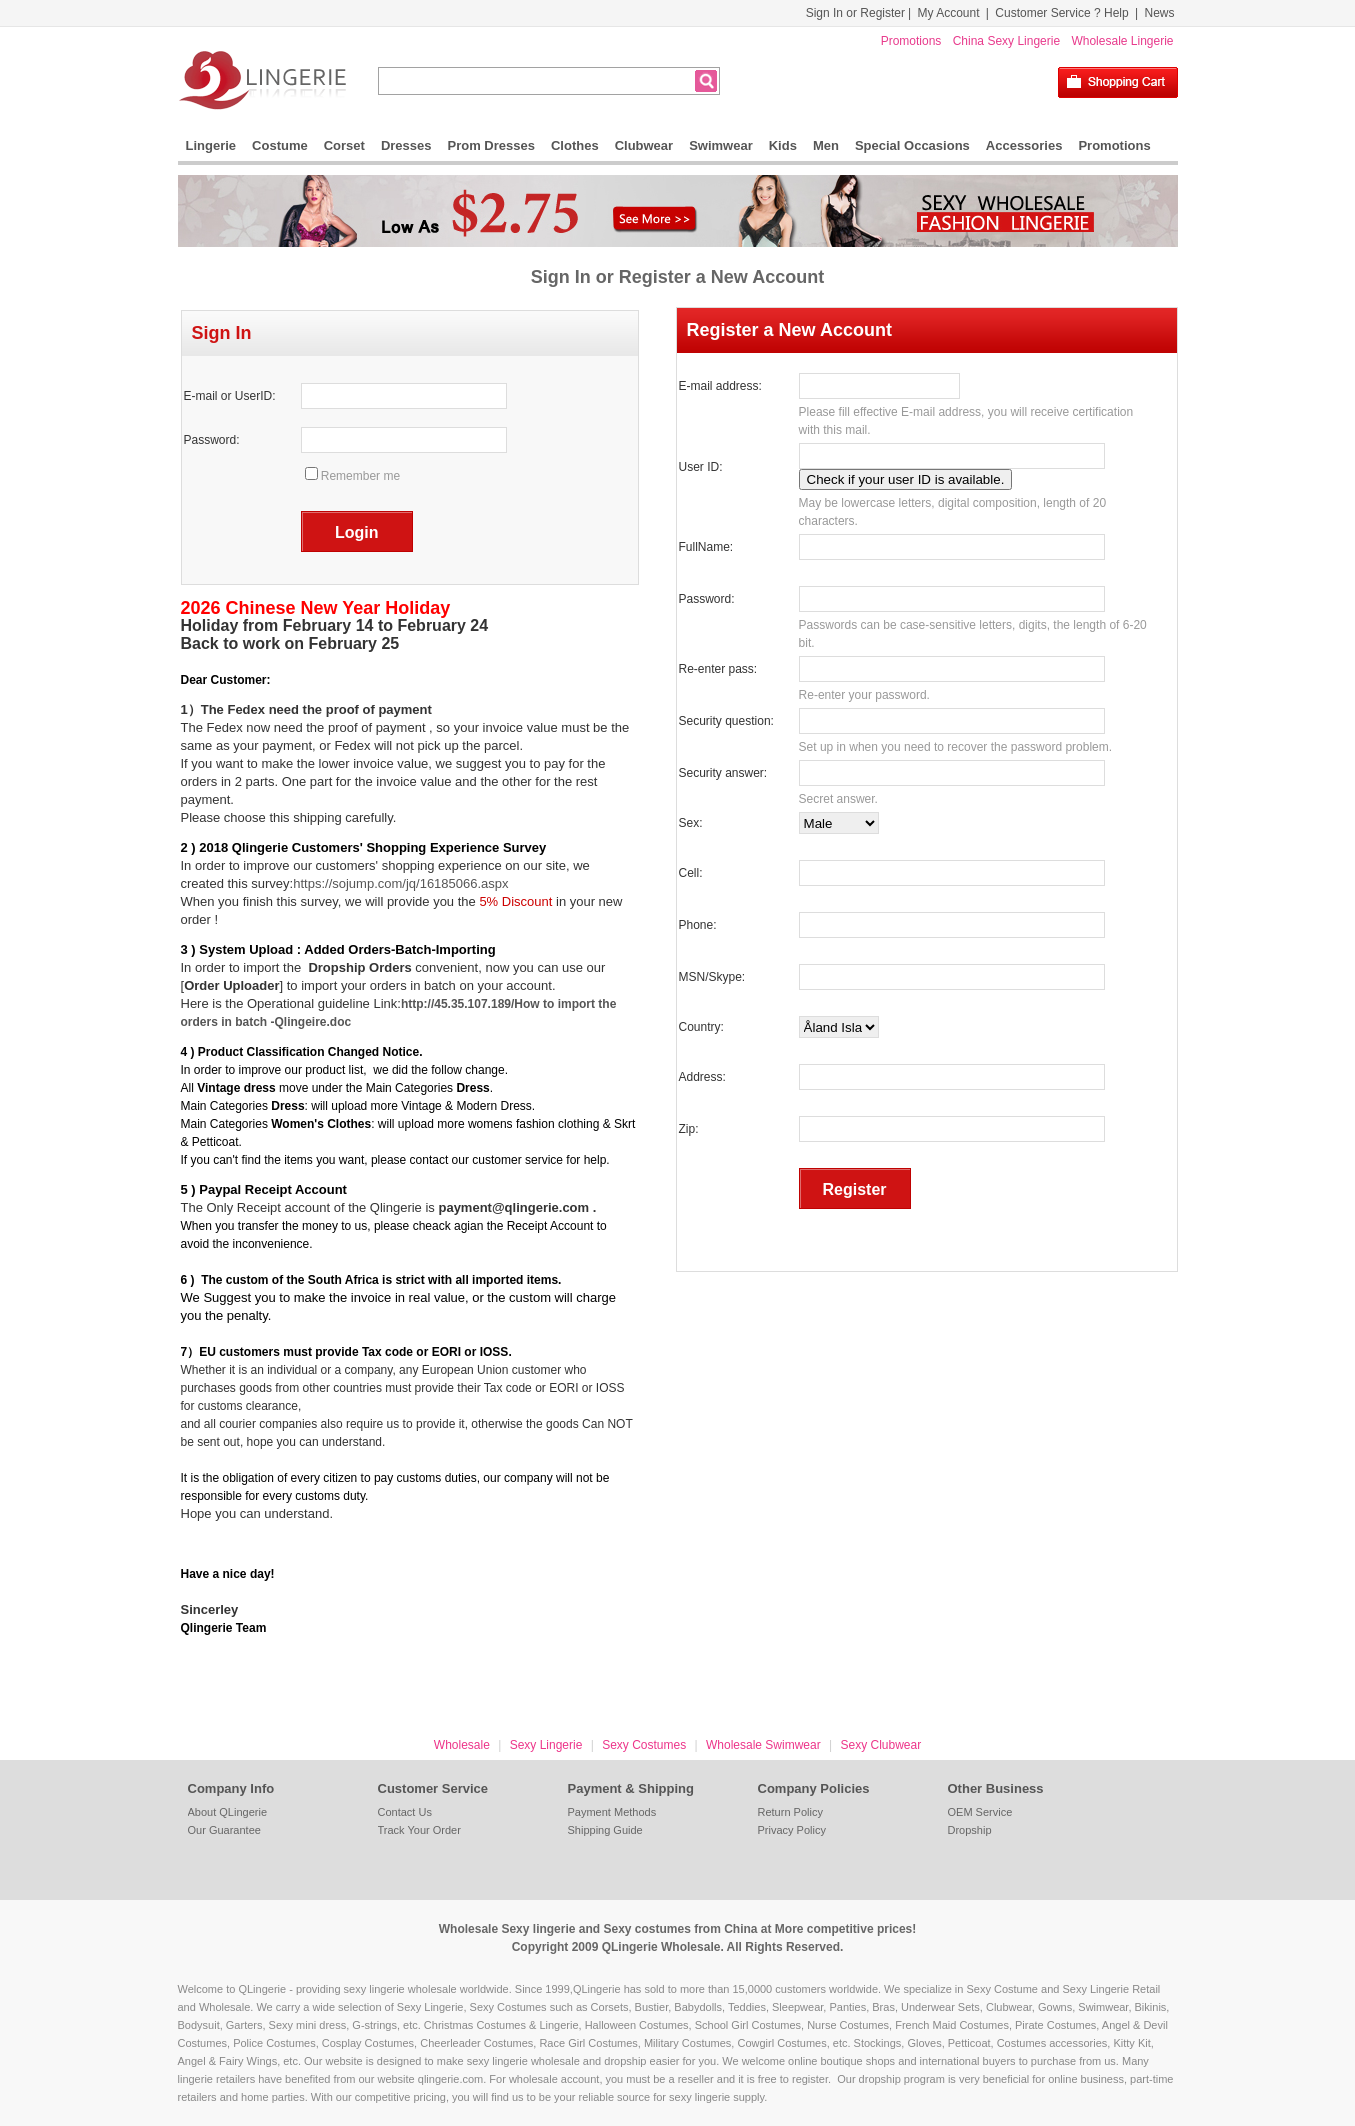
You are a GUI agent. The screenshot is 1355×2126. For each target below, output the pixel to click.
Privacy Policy (792, 1830)
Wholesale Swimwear (763, 1745)
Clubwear (644, 145)
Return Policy (790, 1812)
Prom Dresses (491, 145)
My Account (948, 13)
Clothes (575, 145)
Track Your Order (419, 1830)
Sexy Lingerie (546, 1745)
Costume (280, 145)
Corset (344, 145)
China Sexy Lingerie (1006, 41)
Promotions (911, 41)
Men (826, 145)
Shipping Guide (605, 1830)
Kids (783, 145)
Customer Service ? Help (1061, 13)
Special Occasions (912, 145)
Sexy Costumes (644, 1745)
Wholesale (462, 1745)
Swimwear (721, 145)
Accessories (1024, 145)
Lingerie (211, 145)
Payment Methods (612, 1812)
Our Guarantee (224, 1830)
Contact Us (405, 1812)
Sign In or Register (855, 13)
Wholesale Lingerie (1122, 41)
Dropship (970, 1830)
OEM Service (980, 1812)
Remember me (360, 476)
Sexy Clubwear (880, 1745)
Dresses (406, 145)
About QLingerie (228, 1812)
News (1159, 13)
